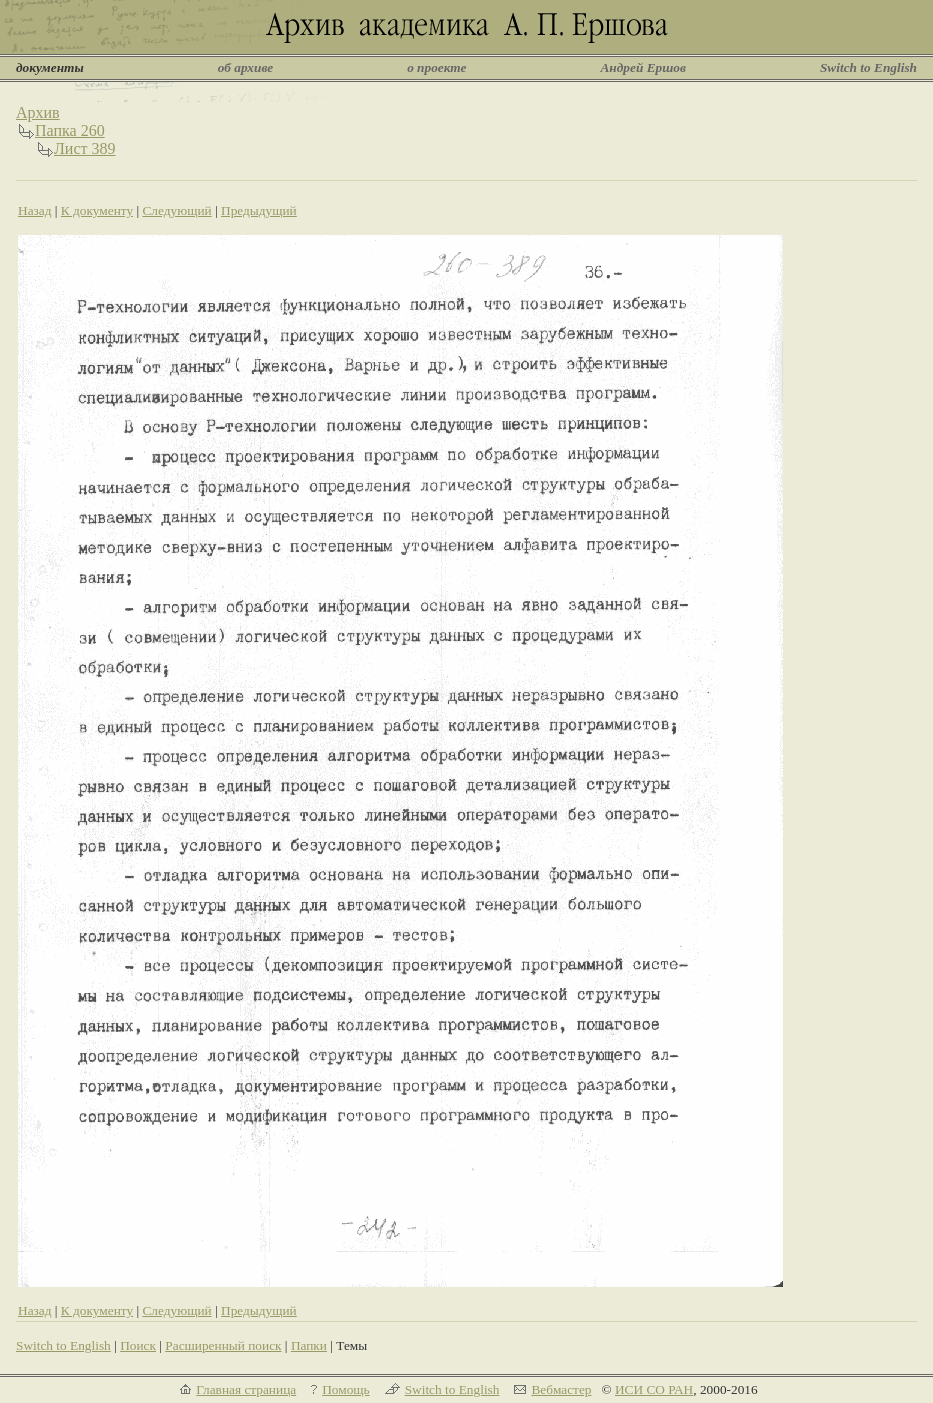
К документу (97, 210)
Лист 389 (85, 148)
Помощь (345, 1389)
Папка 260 (70, 130)
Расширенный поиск (223, 1345)
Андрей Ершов (643, 67)
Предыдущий (259, 210)
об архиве (246, 67)
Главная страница (246, 1389)
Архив (38, 112)
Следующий (176, 210)
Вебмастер (561, 1389)
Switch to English (868, 67)
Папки (309, 1345)
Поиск (138, 1345)
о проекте (436, 67)
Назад (35, 210)
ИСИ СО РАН (654, 1389)
